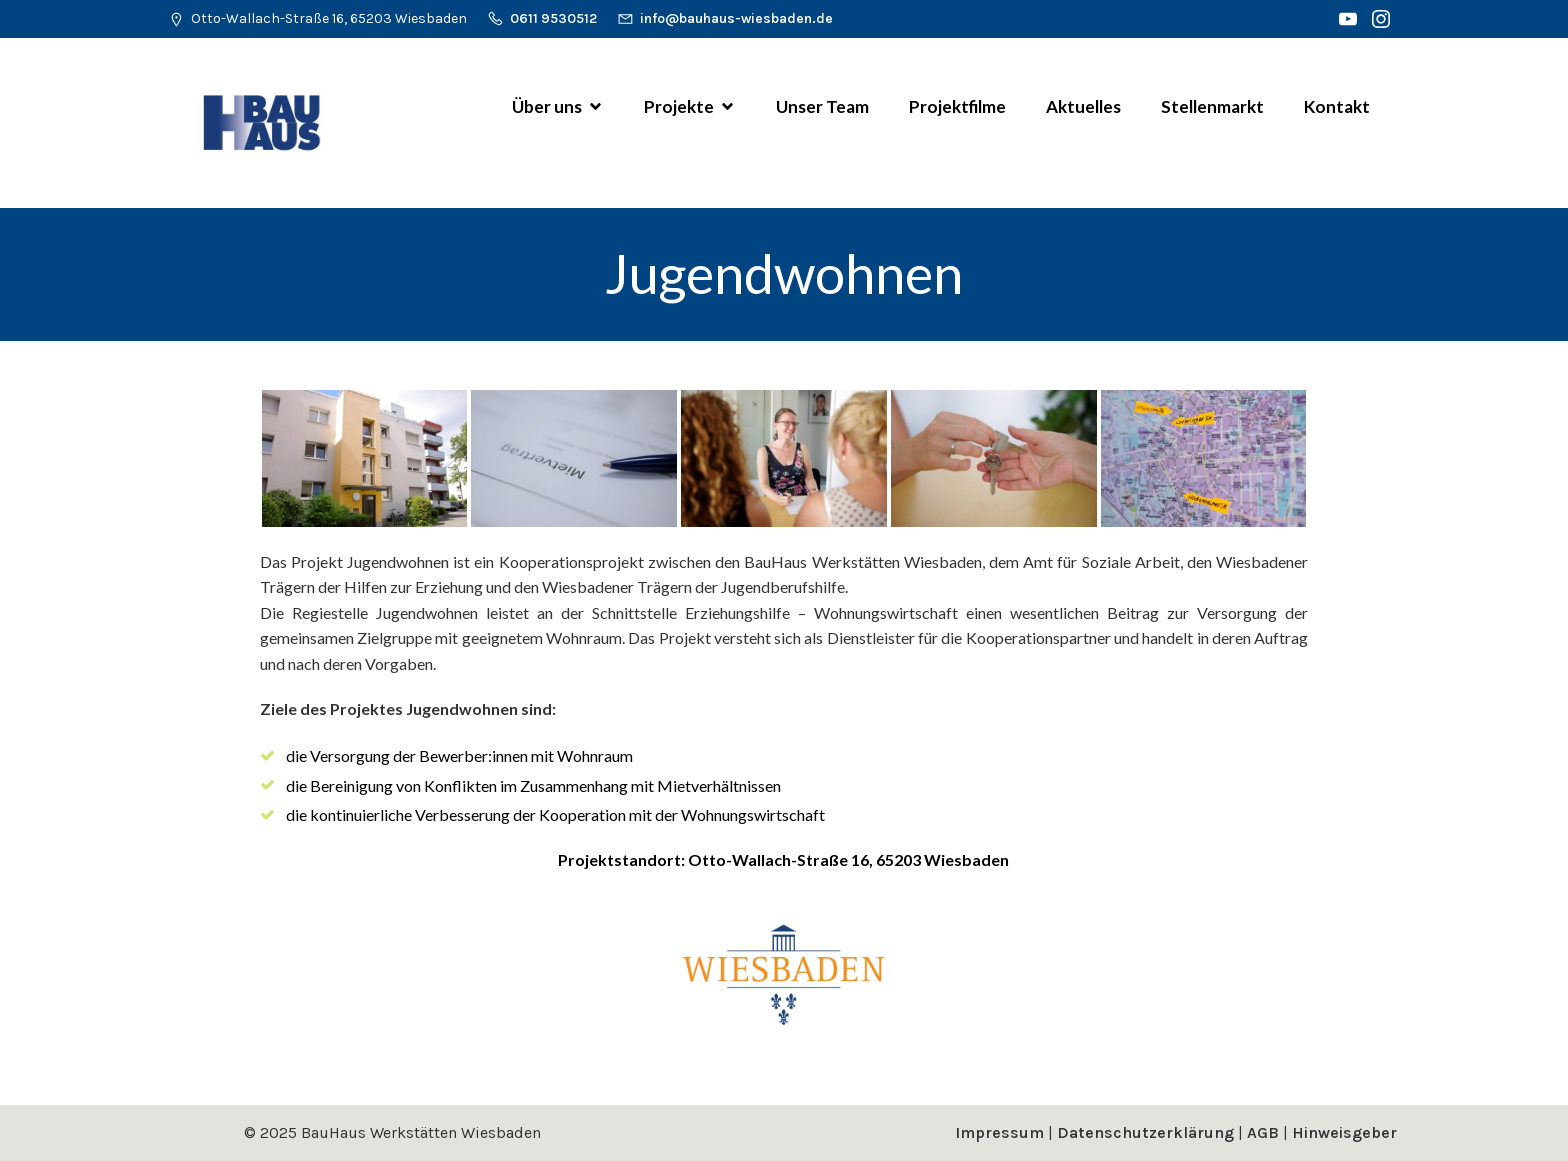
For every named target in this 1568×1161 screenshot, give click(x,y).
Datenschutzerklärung (1145, 1132)
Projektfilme (957, 106)
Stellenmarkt (1212, 106)
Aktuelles (1083, 106)
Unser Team (822, 106)
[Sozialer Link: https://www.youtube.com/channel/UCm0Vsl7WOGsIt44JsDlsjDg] (1350, 19)
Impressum (999, 1132)
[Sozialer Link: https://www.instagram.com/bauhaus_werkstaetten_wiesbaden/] (1383, 19)
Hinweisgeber (1344, 1132)
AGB (1263, 1132)
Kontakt (1337, 106)
